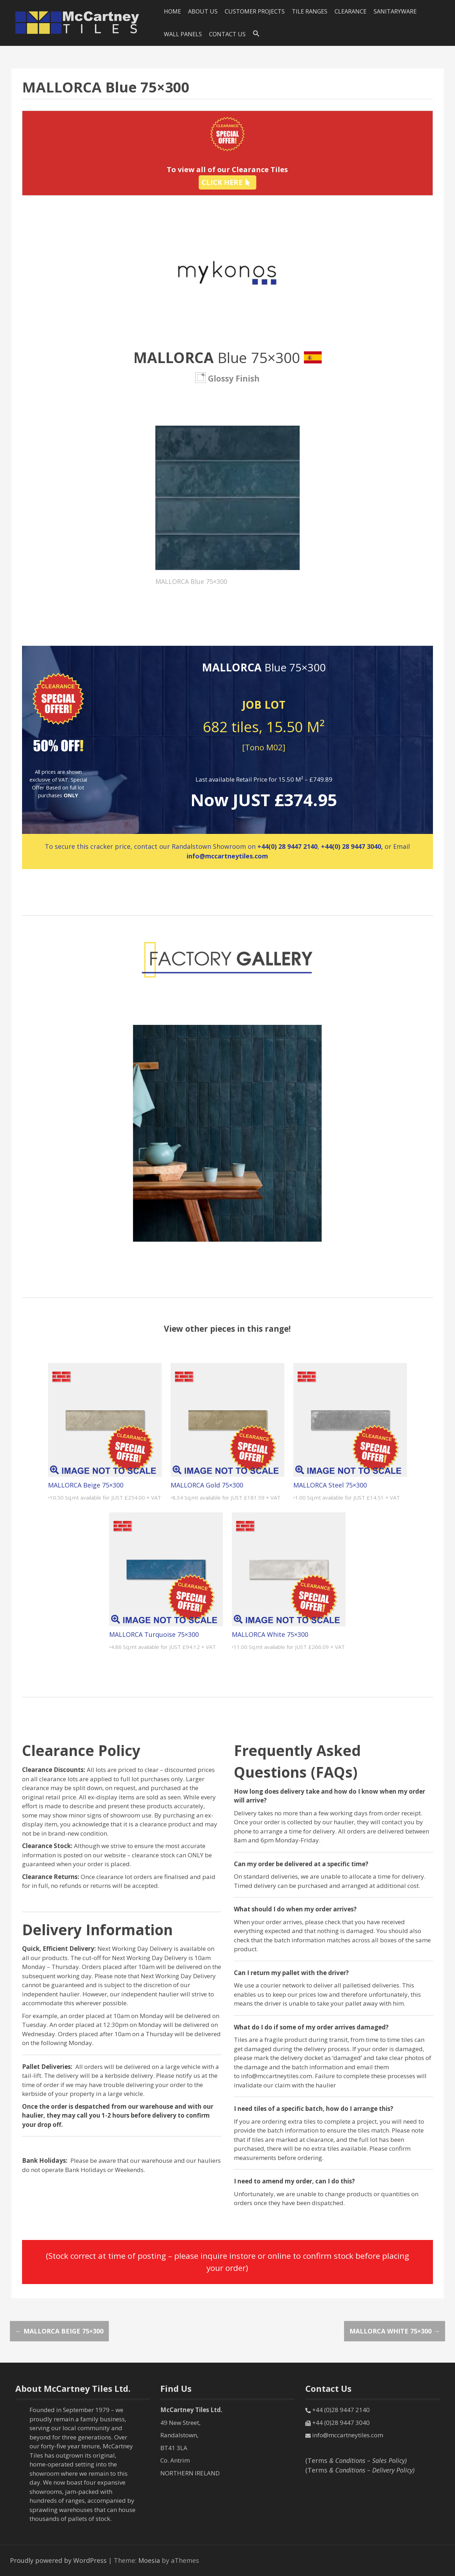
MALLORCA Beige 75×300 (85, 1485)
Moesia (149, 2560)
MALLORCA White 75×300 (270, 1634)
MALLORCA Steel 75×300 (330, 1485)
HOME (172, 11)
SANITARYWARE (395, 11)
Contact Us (227, 34)
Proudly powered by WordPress (58, 2560)
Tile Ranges (309, 11)
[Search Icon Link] (256, 34)
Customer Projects (255, 11)
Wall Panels (183, 34)
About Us (203, 11)
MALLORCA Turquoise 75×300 (154, 1634)
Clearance (350, 11)
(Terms (356, 2460)
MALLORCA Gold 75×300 (207, 1485)
